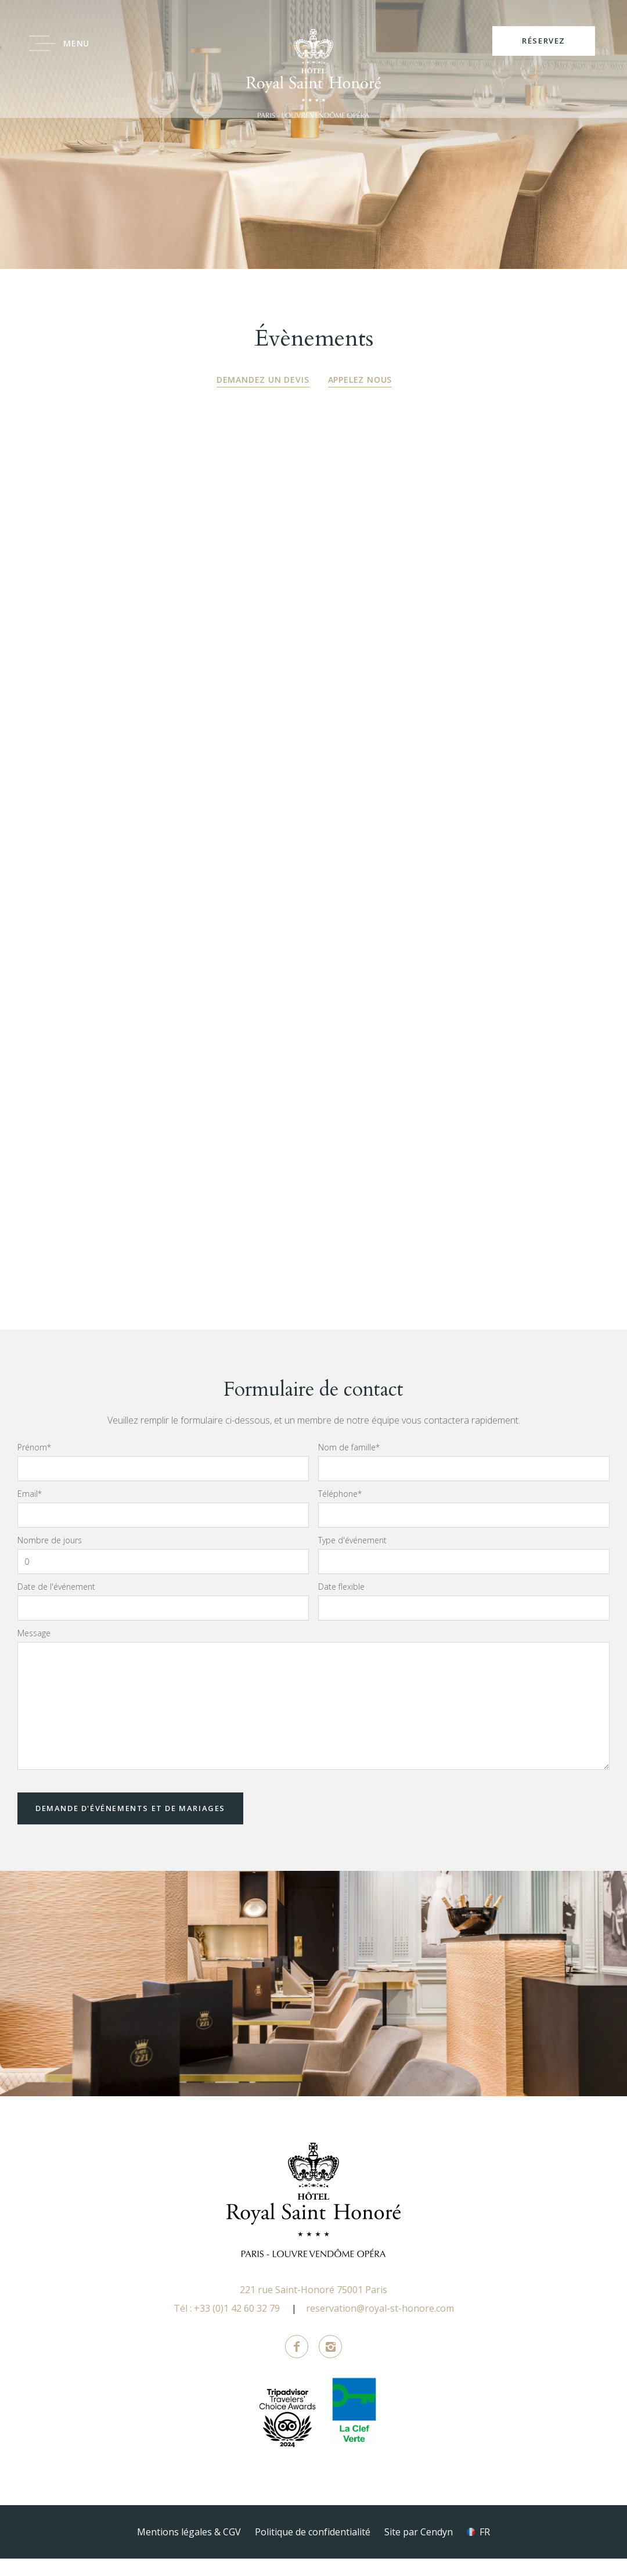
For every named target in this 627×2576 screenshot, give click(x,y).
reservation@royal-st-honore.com (380, 2325)
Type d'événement (352, 1557)
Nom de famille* (349, 1464)
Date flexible (341, 1604)
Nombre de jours (49, 1557)
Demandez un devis (263, 379)
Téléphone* (340, 1511)
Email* (29, 1511)
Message (34, 1650)
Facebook (296, 2364)
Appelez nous (360, 379)
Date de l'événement (56, 1604)
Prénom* (34, 1464)
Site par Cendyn (418, 2549)
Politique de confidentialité (312, 2549)
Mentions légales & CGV (189, 2549)
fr (485, 2549)
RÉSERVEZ (543, 40)
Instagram (330, 2364)
